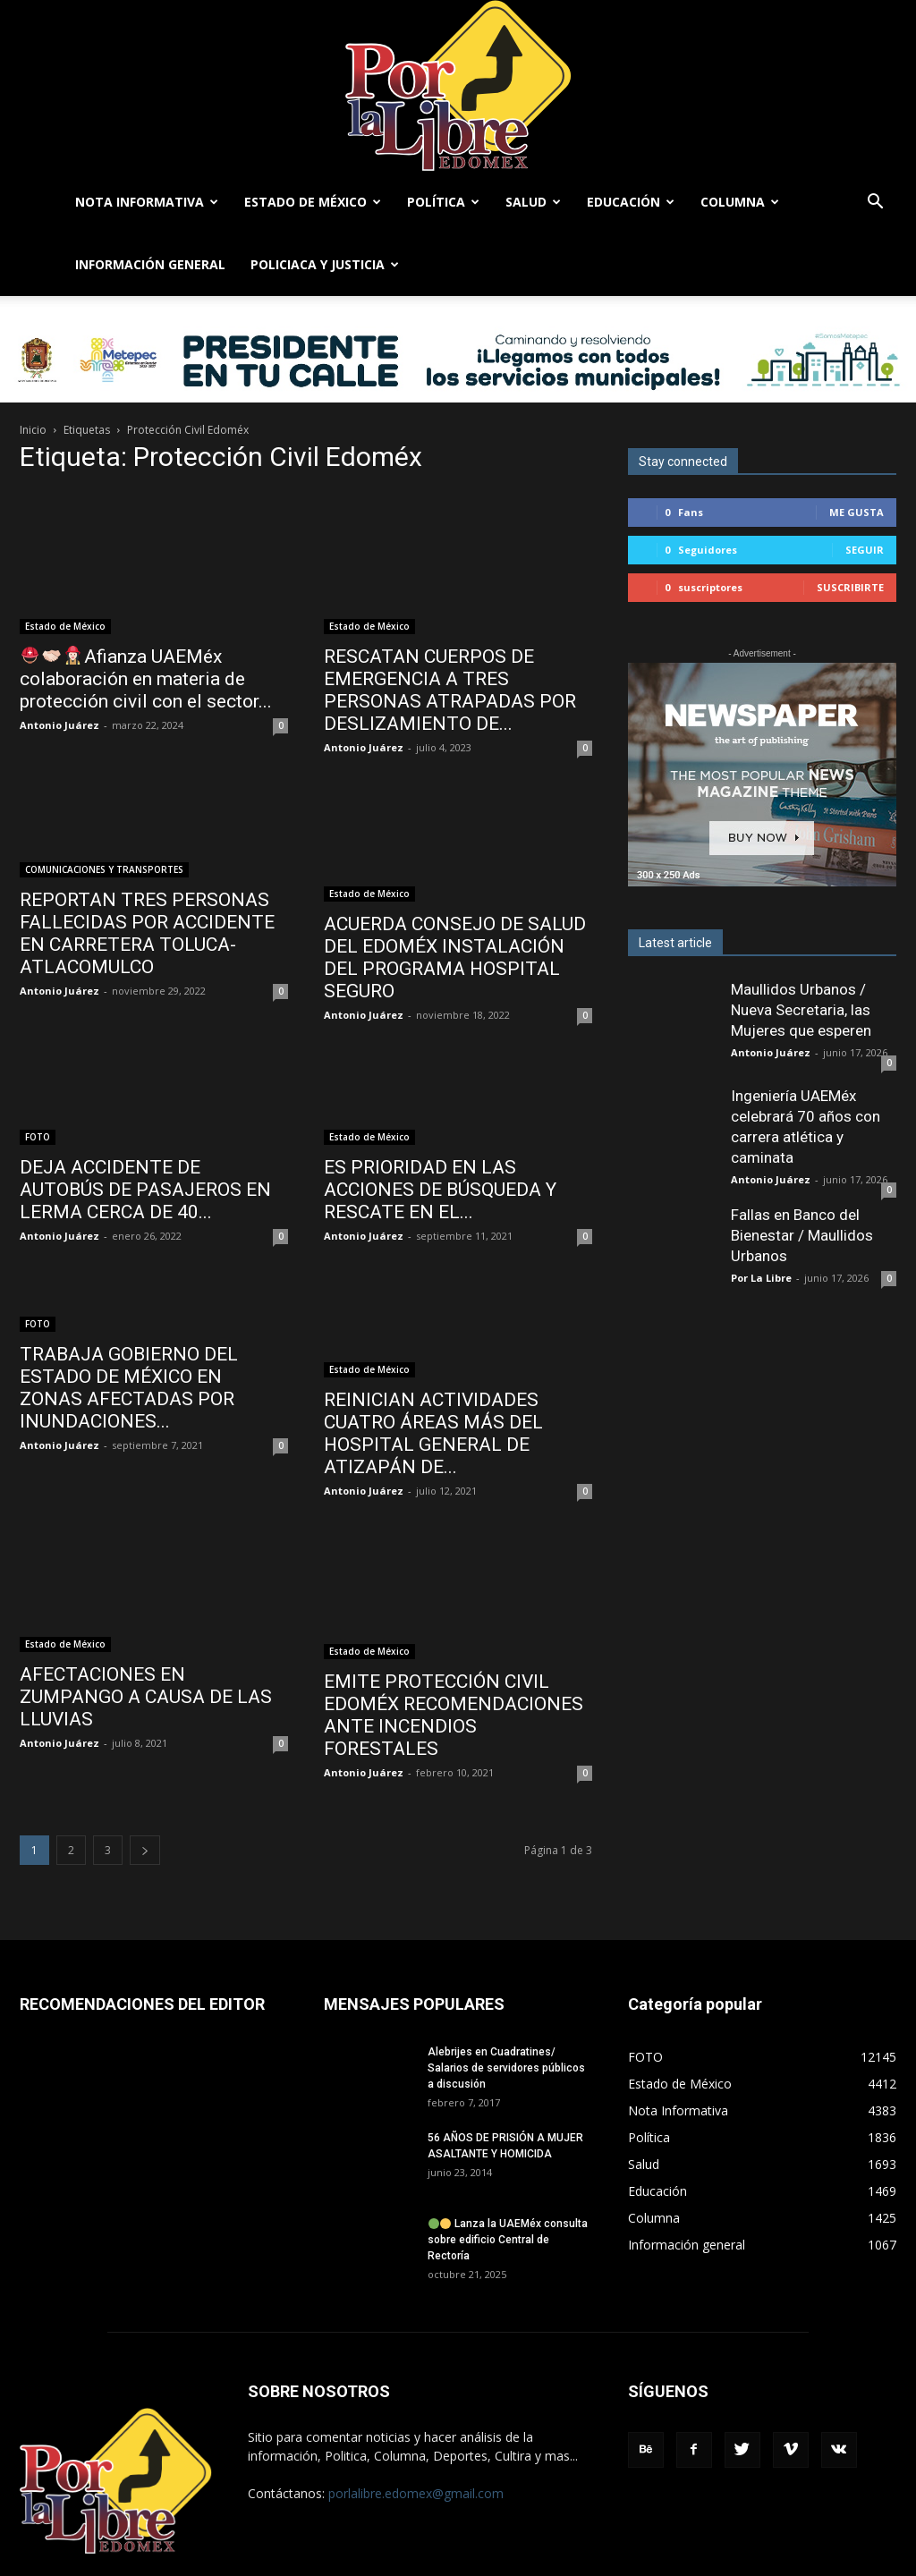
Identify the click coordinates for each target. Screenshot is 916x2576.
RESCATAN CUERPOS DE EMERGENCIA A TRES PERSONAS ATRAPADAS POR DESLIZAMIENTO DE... (450, 690)
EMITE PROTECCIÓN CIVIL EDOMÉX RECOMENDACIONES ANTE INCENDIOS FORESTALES (453, 1715)
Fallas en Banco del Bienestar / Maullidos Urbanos (802, 1235)
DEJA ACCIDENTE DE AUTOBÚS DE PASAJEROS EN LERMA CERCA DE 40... (145, 1190)
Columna (739, 201)
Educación (630, 201)
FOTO (37, 1137)
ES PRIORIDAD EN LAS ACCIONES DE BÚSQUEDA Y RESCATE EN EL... (440, 1190)
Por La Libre (761, 1277)
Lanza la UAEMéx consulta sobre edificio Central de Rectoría (508, 2239)
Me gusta (856, 512)
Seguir (864, 549)
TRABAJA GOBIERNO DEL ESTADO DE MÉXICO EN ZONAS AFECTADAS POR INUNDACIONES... (129, 1387)
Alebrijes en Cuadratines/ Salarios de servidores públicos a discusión (506, 2068)
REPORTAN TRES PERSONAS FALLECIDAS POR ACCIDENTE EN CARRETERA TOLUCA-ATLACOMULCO (147, 933)
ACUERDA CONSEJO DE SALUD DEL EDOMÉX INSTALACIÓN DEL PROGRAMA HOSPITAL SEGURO (455, 957)
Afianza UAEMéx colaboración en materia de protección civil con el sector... (146, 679)
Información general (150, 264)
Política (443, 201)
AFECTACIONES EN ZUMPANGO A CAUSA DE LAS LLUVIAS (146, 1697)
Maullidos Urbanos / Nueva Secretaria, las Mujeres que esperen (801, 1009)
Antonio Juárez (59, 725)
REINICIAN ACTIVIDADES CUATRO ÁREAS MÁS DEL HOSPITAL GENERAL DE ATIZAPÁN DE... (433, 1433)
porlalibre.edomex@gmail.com (416, 2493)
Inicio (33, 429)
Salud (533, 201)
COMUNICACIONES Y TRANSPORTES (104, 869)
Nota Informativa (146, 201)
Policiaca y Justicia (324, 264)
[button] (874, 203)
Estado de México (312, 201)
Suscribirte (850, 587)
